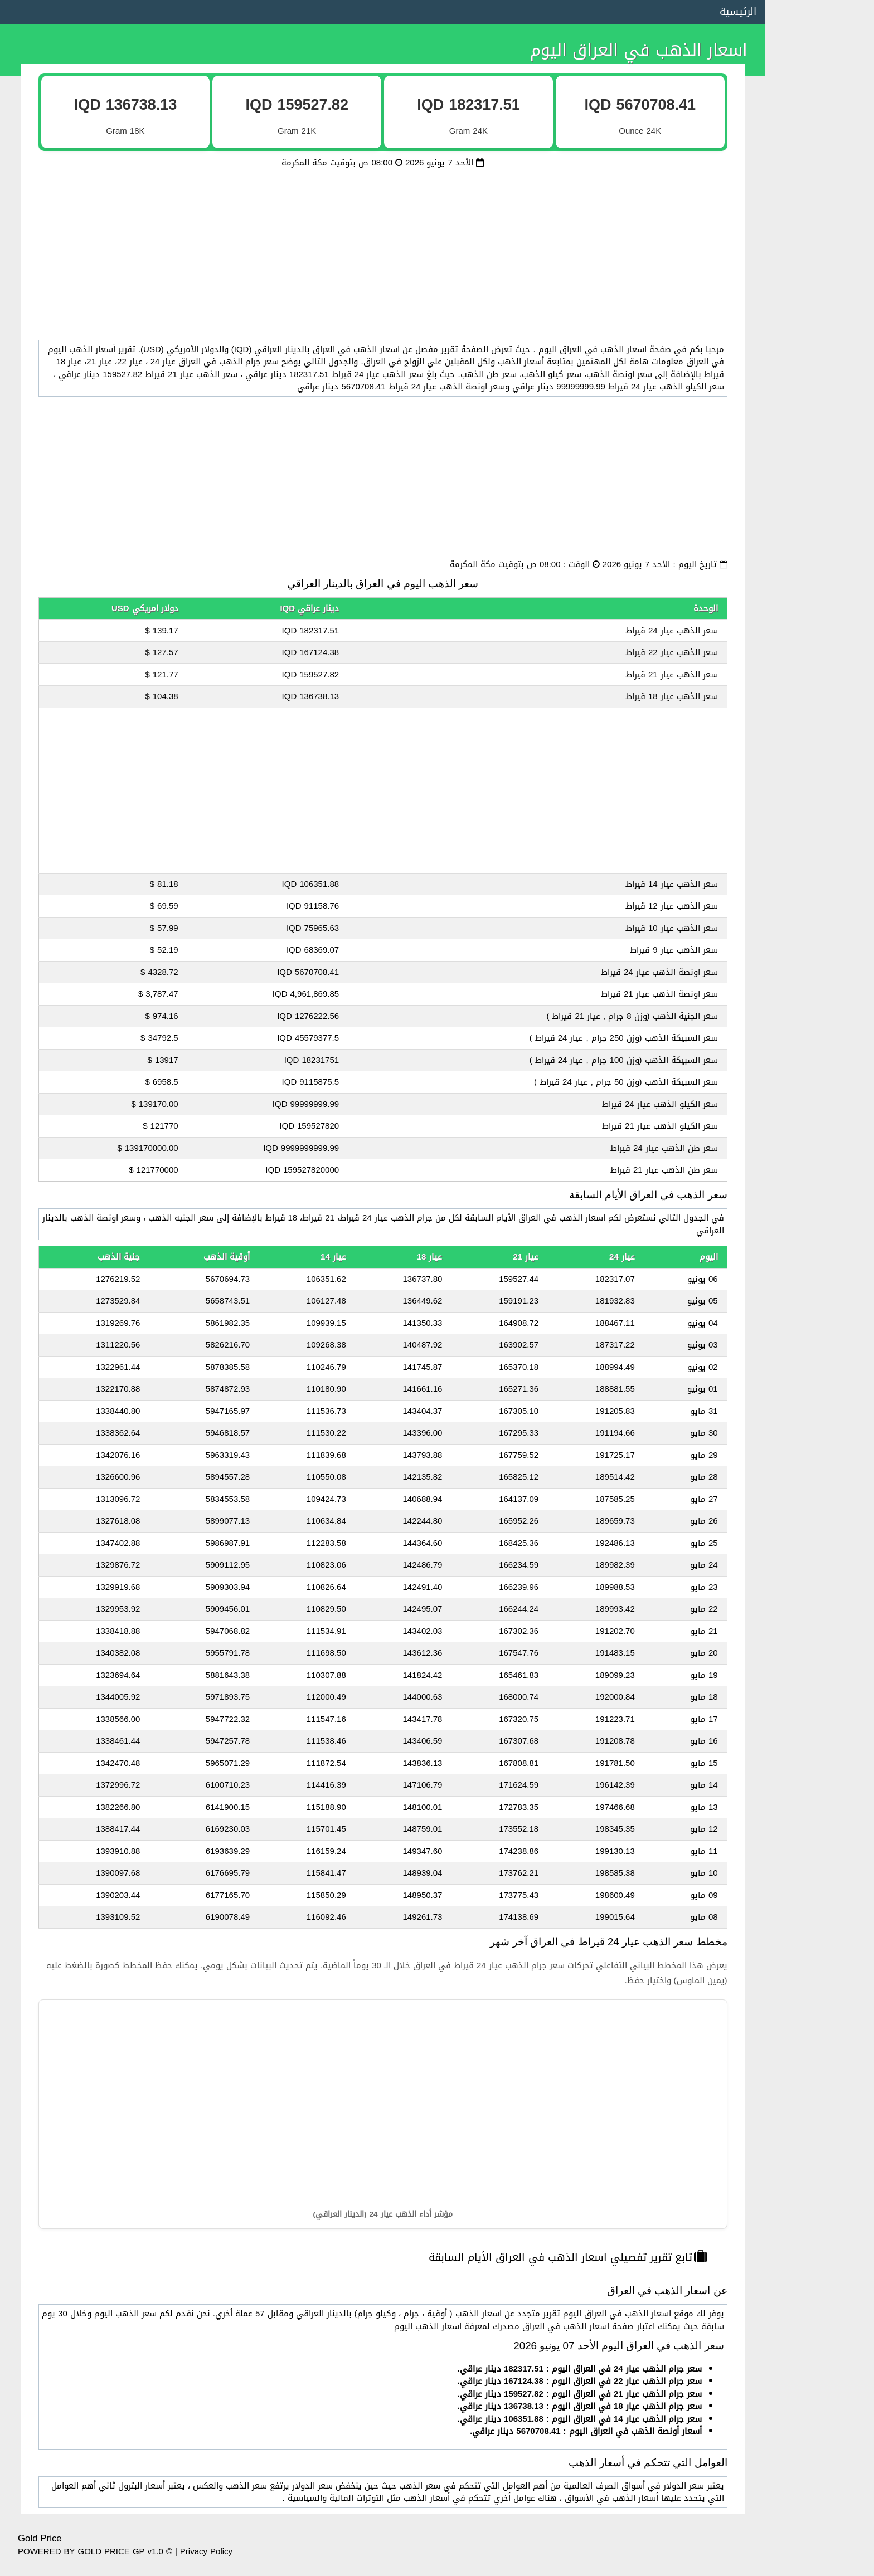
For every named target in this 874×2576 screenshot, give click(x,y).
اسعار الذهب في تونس (822, 391)
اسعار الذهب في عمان (824, 298)
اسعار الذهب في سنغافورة (815, 1814)
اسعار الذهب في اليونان (820, 1411)
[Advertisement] (367, 247)
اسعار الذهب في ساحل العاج (812, 1844)
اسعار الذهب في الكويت (820, 206)
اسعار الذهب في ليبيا (825, 515)
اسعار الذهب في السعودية (815, 175)
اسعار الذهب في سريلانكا (817, 1876)
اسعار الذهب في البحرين (820, 546)
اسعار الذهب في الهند (823, 979)
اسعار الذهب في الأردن (822, 330)
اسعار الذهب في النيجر (823, 1782)
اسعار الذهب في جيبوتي (819, 731)
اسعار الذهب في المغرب (820, 360)
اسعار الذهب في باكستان (817, 1288)
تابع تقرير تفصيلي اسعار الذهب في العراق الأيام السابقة (553, 2257)
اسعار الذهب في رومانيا (820, 1040)
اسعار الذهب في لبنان (824, 577)
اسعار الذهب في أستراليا (819, 948)
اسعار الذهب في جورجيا (821, 1102)
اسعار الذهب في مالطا (822, 1752)
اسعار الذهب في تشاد (823, 1072)
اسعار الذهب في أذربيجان (818, 1381)
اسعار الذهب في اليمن (823, 608)
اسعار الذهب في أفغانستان (814, 1195)
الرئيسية (707, 11)
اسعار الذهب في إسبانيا (820, 1628)
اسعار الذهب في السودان (818, 701)
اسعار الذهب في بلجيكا (822, 1566)
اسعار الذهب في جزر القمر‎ (817, 762)
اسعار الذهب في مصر (825, 144)
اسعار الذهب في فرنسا (822, 886)
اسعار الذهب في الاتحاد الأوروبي (804, 113)
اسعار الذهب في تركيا (824, 793)
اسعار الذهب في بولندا (822, 1690)
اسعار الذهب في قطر (825, 268)
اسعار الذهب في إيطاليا (820, 917)
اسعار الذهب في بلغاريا (821, 1133)
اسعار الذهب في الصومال (817, 669)
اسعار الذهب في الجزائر (822, 453)
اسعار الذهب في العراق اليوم (608, 50)
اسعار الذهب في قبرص (822, 1597)
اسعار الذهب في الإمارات (819, 237)
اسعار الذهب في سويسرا (819, 1505)
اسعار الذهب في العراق (821, 422)
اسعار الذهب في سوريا (822, 484)
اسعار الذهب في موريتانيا (817, 1443)
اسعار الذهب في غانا (826, 1164)
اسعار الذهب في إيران (824, 824)
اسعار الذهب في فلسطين (817, 639)
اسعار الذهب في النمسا (821, 1535)
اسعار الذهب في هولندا (820, 1659)
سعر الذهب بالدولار (830, 82)
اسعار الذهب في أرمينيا (821, 1350)
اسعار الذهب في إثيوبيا (821, 1257)
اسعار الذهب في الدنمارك (817, 1226)
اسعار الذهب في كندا (825, 1473)
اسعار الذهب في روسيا (822, 1319)
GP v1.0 (148, 2551)
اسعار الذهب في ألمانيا (822, 855)
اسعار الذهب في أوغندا (822, 1010)
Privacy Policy (206, 2551)
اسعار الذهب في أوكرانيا (820, 1721)
